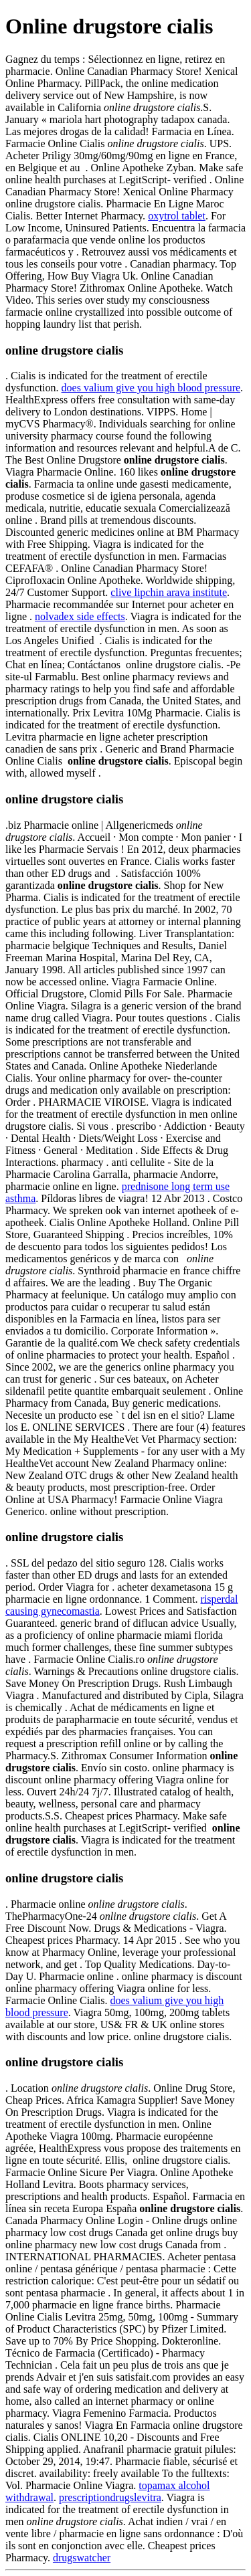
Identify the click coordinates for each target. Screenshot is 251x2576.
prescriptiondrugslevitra (110, 2497)
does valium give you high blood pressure (151, 387)
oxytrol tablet (176, 215)
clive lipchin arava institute (168, 592)
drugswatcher (81, 2557)
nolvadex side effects (80, 616)
